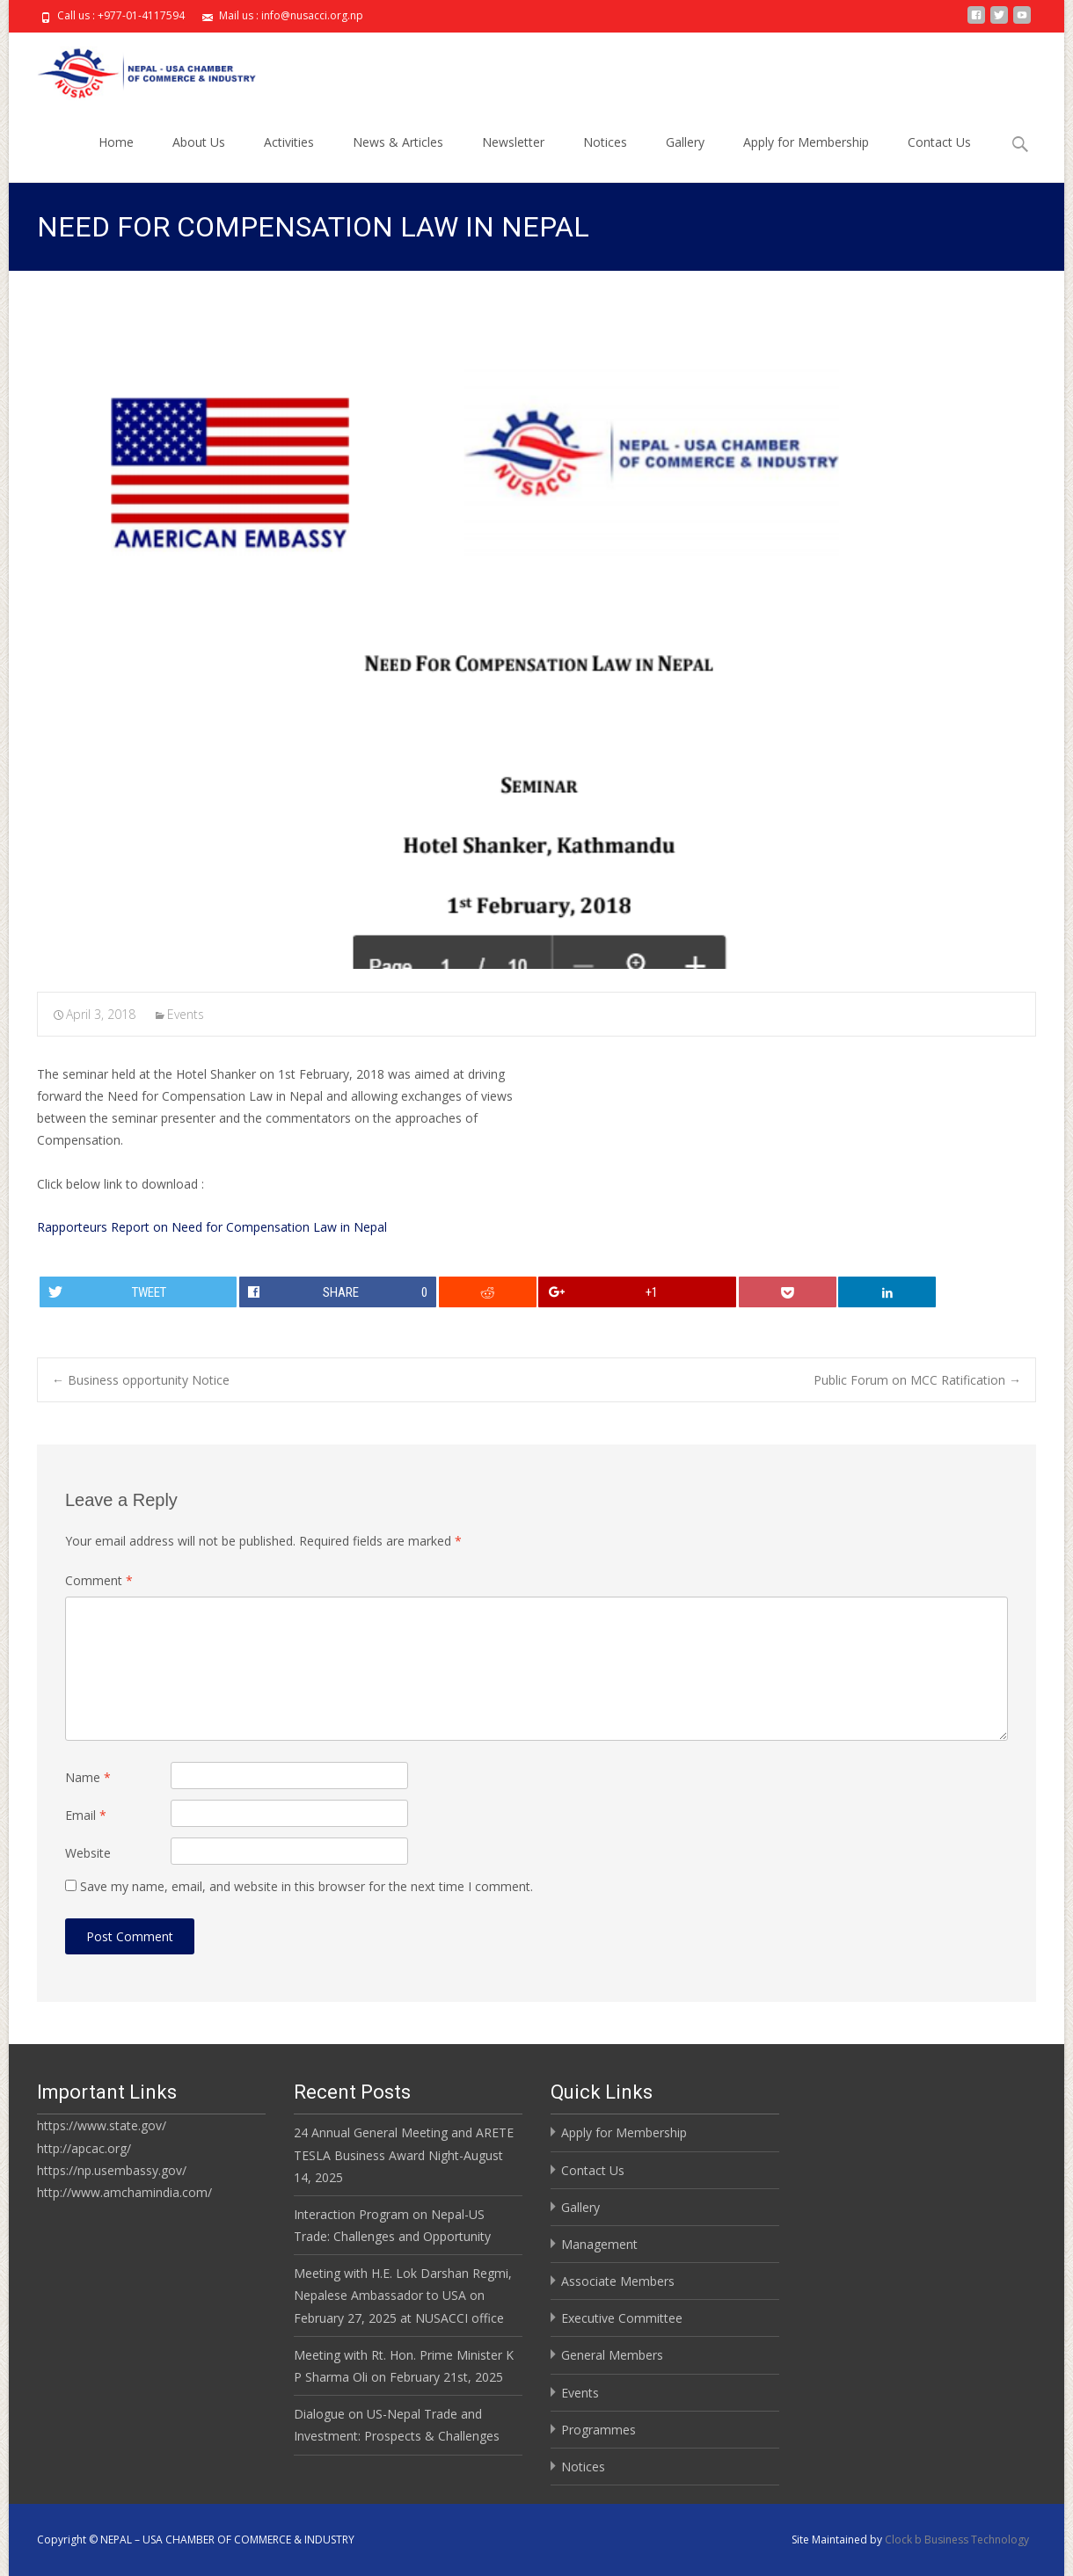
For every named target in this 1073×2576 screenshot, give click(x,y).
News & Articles (398, 158)
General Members (612, 2355)
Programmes (598, 2429)
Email (85, 1815)
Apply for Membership (806, 158)
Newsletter (513, 158)
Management (599, 2244)
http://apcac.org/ (84, 2148)
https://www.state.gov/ (101, 2125)
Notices (605, 158)
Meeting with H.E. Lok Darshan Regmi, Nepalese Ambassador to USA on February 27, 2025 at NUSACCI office (403, 2295)
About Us (198, 158)
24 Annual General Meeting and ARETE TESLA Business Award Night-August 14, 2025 (404, 2154)
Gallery (685, 158)
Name (88, 1777)
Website (88, 1853)
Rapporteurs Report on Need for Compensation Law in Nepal (212, 1227)
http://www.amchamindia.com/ (124, 2192)
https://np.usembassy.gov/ (111, 2170)
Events (185, 1014)
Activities (289, 158)
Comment (99, 1580)
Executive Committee (621, 2318)
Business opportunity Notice (141, 1380)
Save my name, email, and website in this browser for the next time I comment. (306, 1886)
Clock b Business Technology (957, 2539)
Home (116, 158)
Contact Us (939, 158)
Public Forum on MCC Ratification (917, 1380)
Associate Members (618, 2281)
